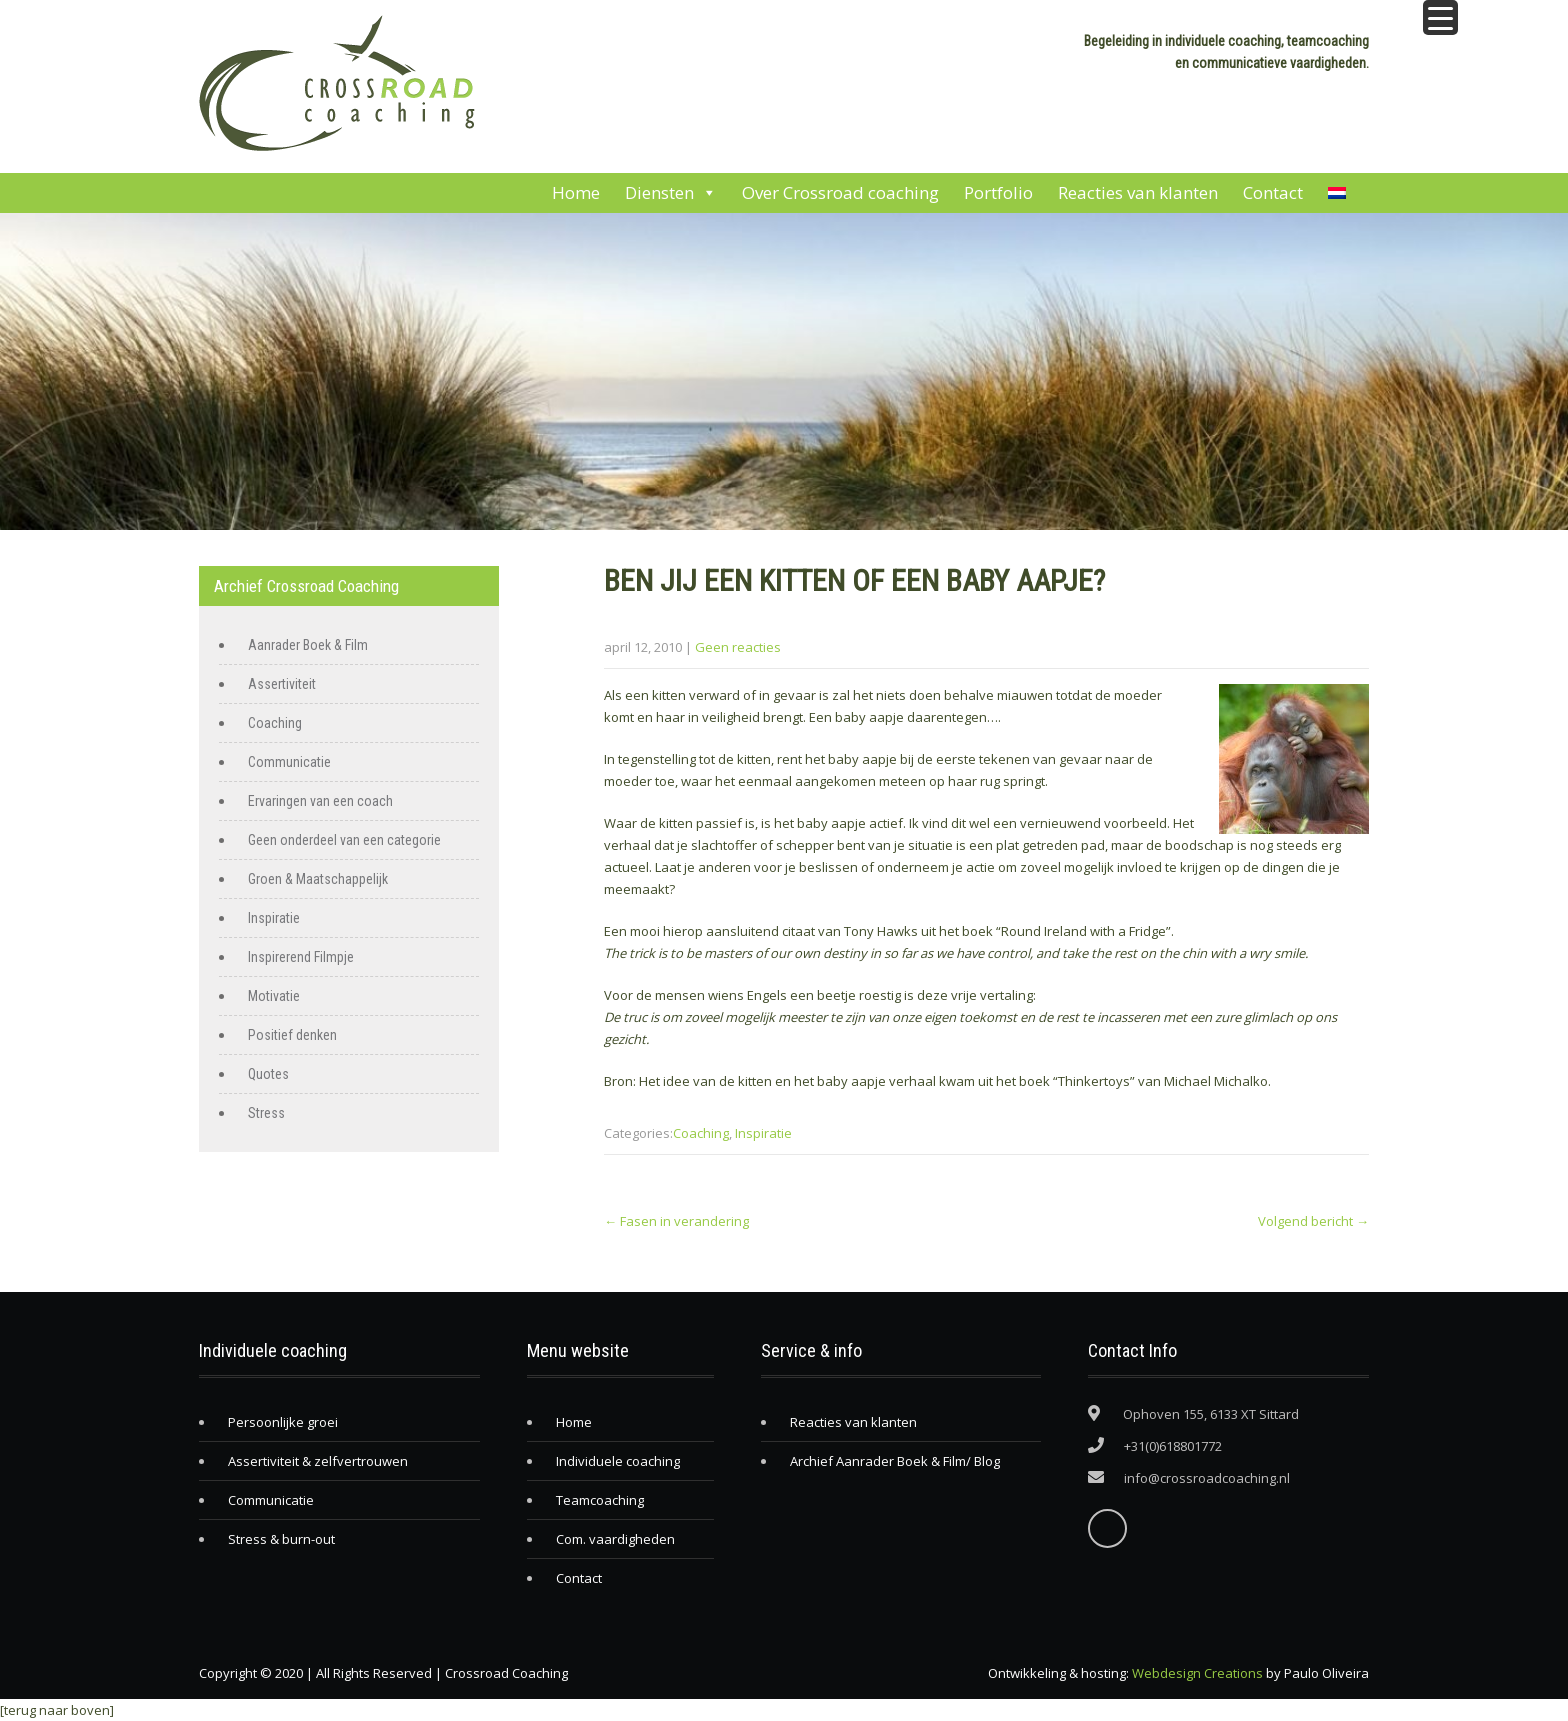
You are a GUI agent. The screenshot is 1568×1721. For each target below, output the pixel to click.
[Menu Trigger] (1440, 17)
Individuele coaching (618, 1461)
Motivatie (274, 996)
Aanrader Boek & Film (308, 645)
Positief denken (292, 1035)
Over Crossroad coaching (840, 192)
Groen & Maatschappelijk (318, 879)
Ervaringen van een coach (320, 801)
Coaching (701, 1133)
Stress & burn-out (281, 1539)
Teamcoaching (600, 1500)
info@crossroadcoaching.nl (1207, 1478)
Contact (1273, 192)
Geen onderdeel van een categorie (344, 840)
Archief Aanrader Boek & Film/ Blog (895, 1461)
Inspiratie (763, 1133)
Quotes (268, 1074)
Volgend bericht (1313, 1221)
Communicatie (289, 762)
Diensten (671, 193)
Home (576, 192)
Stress (266, 1113)
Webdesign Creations (1197, 1673)
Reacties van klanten (1138, 192)
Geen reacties (738, 647)
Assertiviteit (282, 684)
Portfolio (998, 192)
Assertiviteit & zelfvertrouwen (318, 1461)
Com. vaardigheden (615, 1539)
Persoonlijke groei (283, 1422)
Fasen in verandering (676, 1221)
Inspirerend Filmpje (301, 957)
